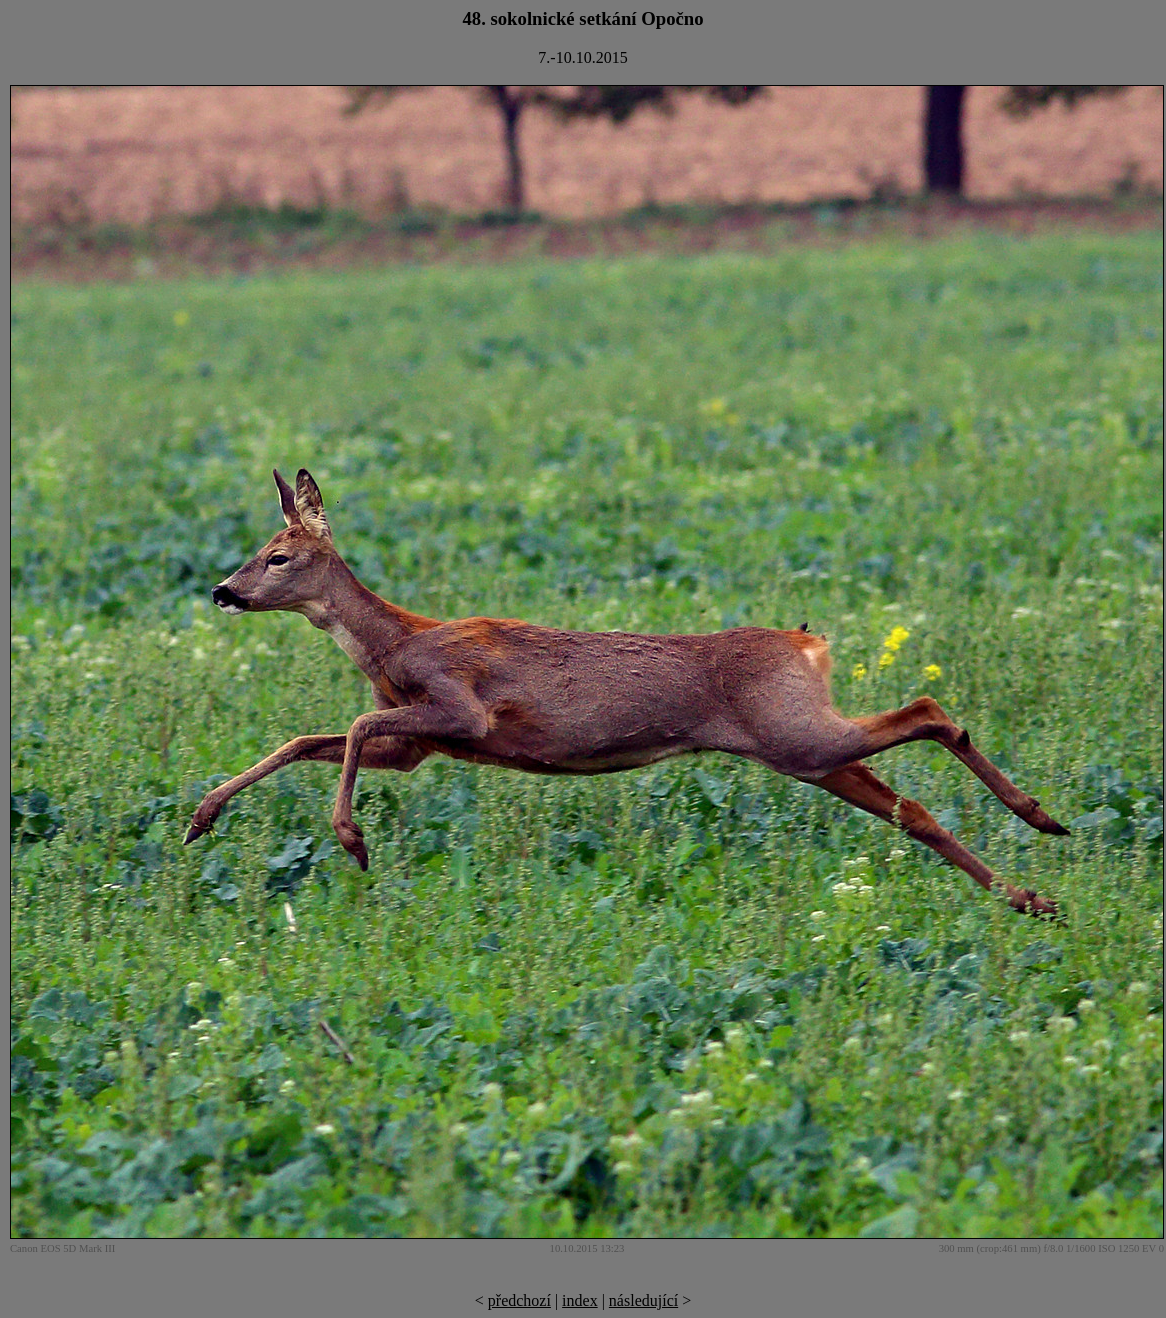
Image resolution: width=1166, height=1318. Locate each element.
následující (643, 1300)
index (580, 1300)
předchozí (519, 1300)
